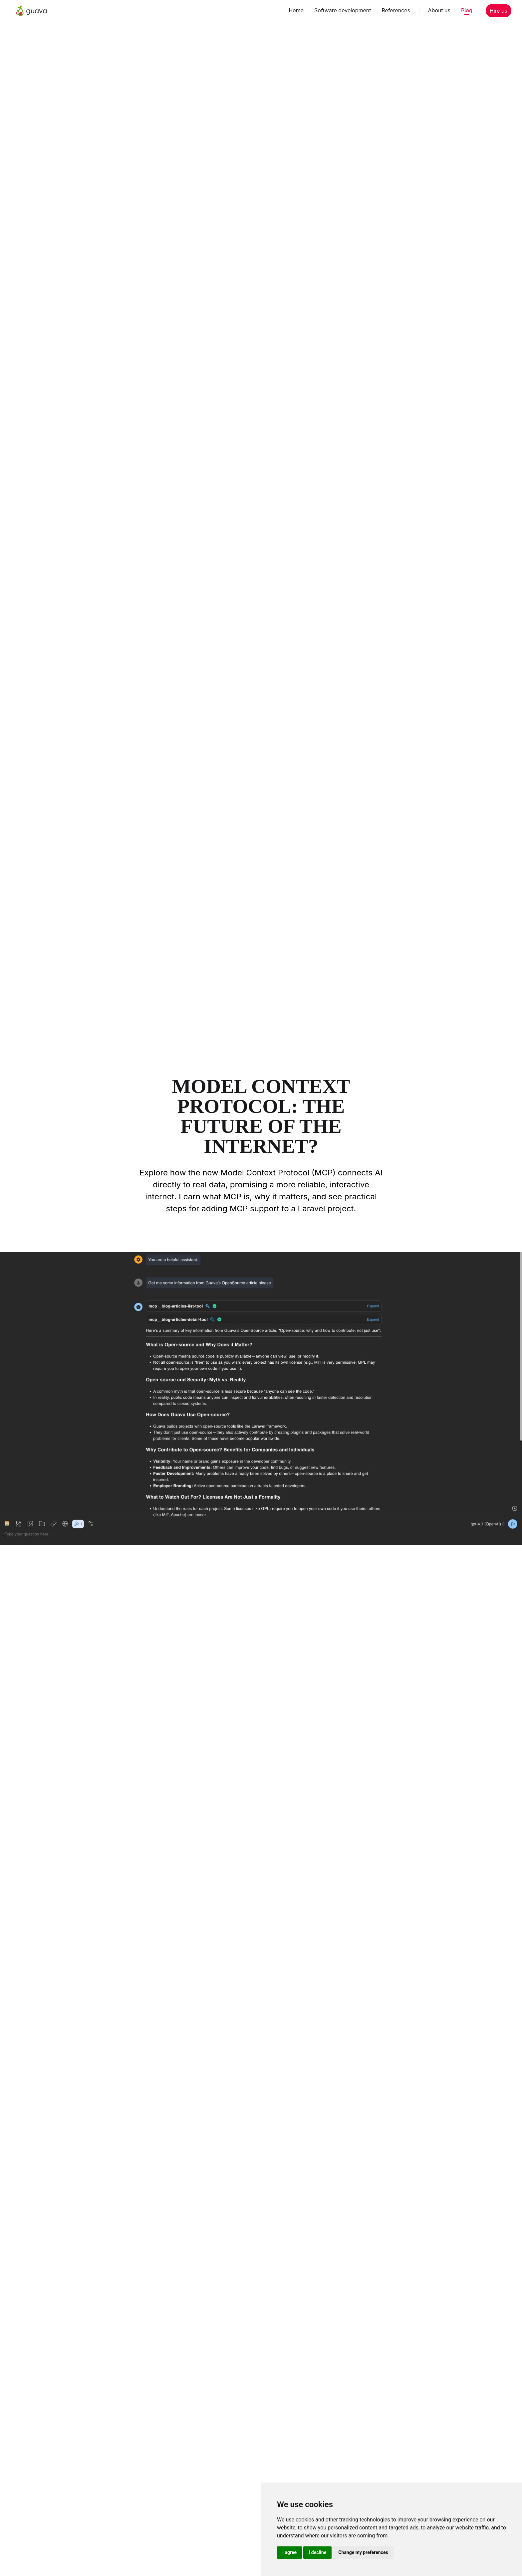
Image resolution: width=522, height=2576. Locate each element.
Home (296, 10)
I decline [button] (317, 2552)
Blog (466, 10)
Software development (342, 10)
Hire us (498, 10)
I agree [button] (289, 2552)
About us (439, 10)
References (396, 10)
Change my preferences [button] (363, 2552)
